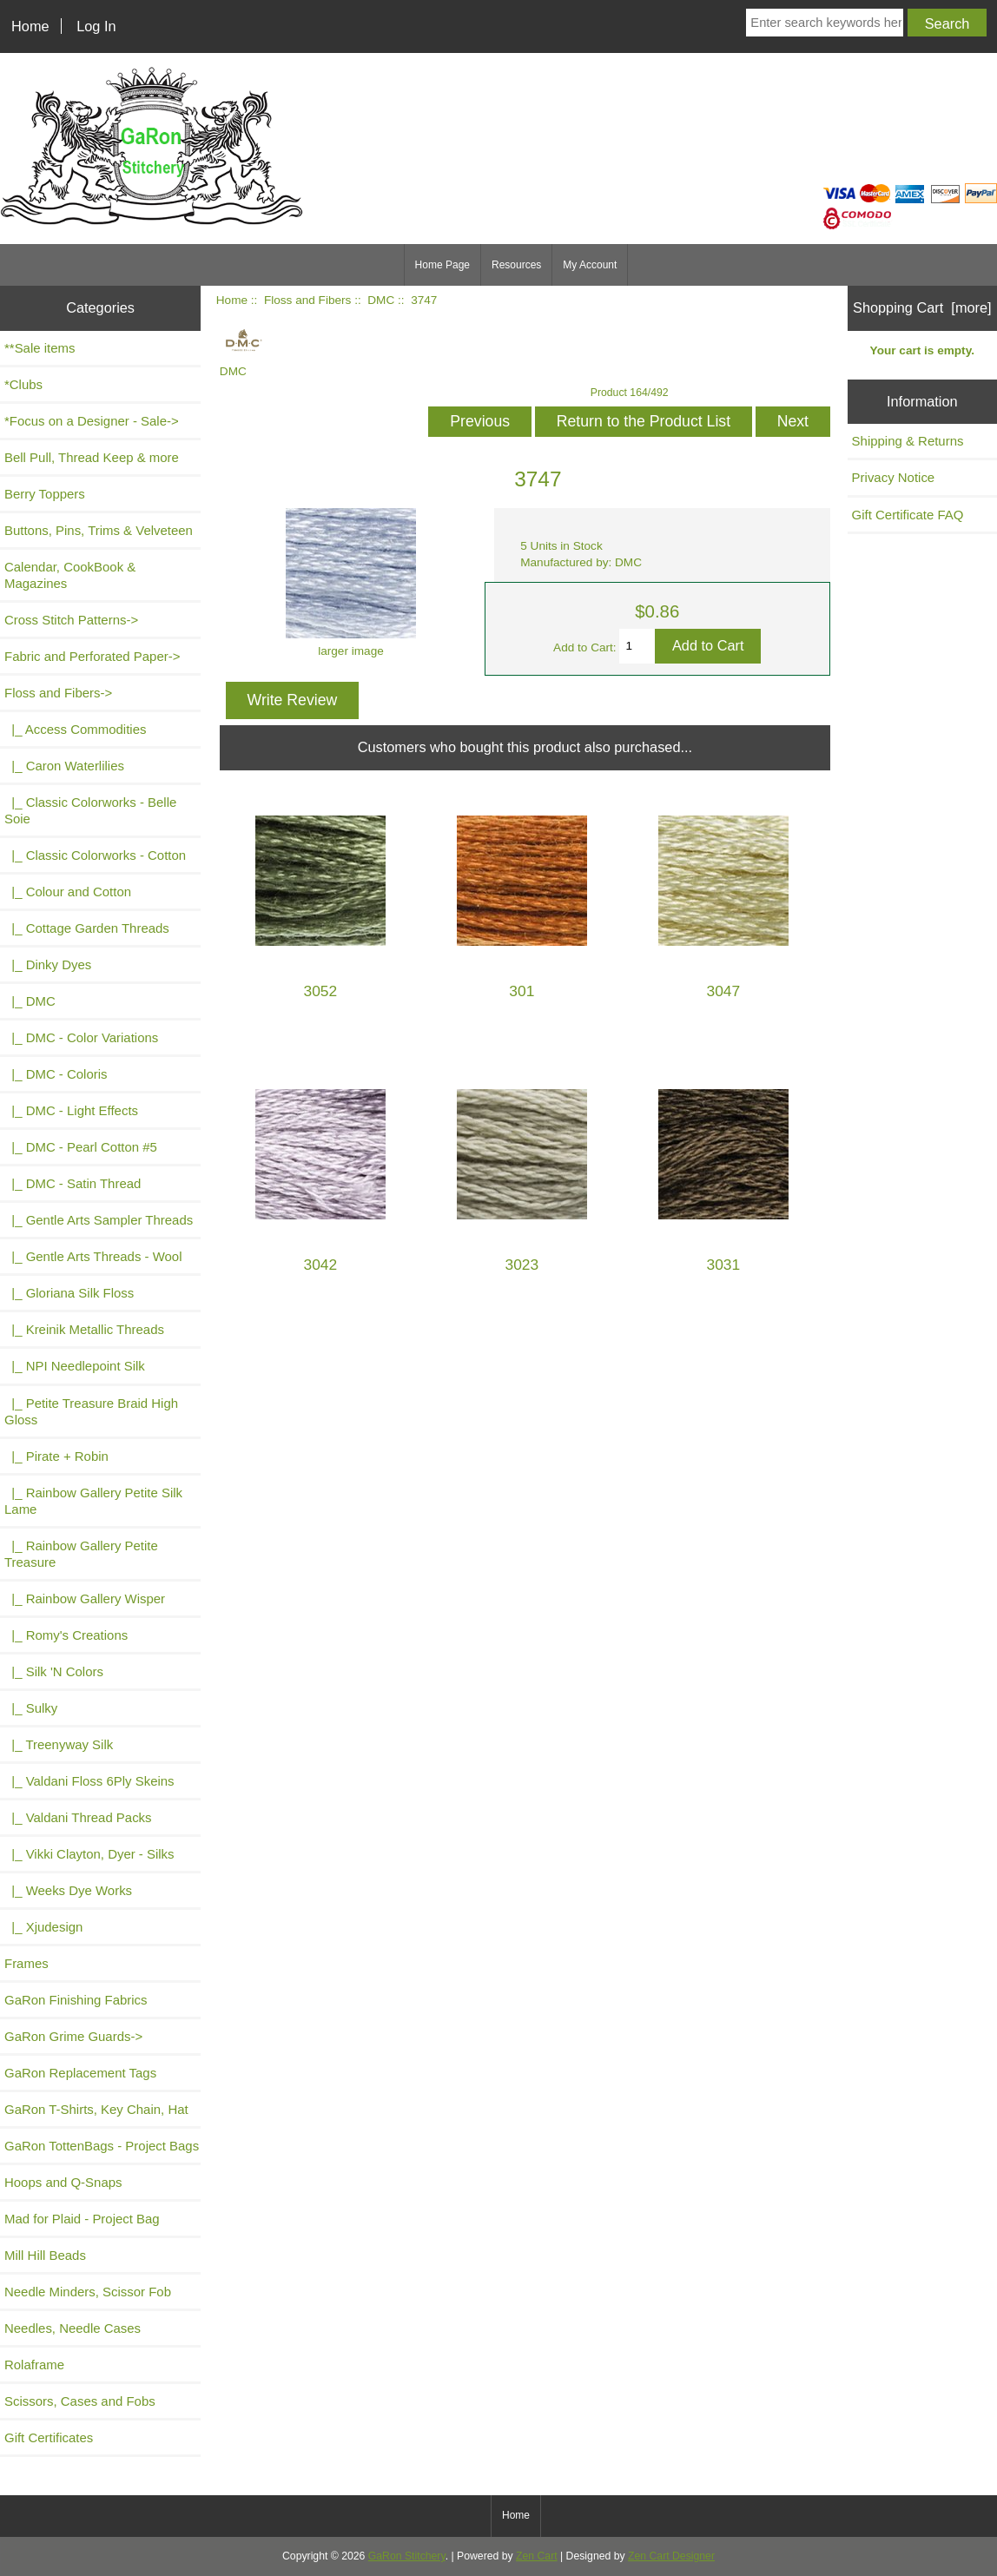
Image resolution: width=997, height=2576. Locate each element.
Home (30, 26)
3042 (320, 1265)
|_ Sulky (30, 1708)
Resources (516, 265)
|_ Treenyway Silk (58, 1744)
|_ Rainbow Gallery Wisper (84, 1598)
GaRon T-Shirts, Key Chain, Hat (96, 2109)
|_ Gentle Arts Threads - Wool (93, 1256)
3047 (724, 991)
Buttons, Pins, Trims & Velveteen (98, 530)
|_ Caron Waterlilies (64, 765)
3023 (522, 1265)
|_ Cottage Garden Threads (86, 928)
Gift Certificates (48, 2437)
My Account (590, 265)
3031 (724, 1265)
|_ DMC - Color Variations (81, 1037)
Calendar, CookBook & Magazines (69, 575)
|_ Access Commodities (75, 729)
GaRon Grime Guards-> (73, 2036)
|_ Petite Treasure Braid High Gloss (91, 1411)
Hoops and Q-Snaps (63, 2182)
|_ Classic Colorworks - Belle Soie (90, 810)
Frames (26, 1963)
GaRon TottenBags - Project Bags (101, 2145)
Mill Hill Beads (45, 2255)
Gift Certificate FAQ (908, 514)
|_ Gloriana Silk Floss (69, 1292)
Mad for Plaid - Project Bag (82, 2218)
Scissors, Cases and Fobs (79, 2401)
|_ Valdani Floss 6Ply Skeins (89, 1780)
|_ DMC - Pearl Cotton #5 (80, 1146)
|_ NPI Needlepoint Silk (74, 1365)
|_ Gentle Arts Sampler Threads (98, 1219)
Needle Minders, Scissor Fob (87, 2291)
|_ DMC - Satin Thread (72, 1183)
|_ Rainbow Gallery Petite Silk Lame (93, 1500)
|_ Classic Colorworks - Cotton (95, 855)
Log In (96, 26)
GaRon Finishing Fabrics (76, 1999)
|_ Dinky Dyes (47, 964)
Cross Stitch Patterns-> (71, 619)
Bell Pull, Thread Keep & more (91, 457)
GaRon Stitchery (407, 2556)
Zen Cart (537, 2556)
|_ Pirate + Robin (56, 1456)
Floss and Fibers (307, 300)
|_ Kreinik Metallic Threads (84, 1329)
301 (521, 991)
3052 (320, 991)
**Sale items (39, 347)
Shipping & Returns (908, 440)
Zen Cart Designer (671, 2556)
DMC (380, 300)
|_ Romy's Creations (66, 1635)
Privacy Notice (893, 477)
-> (58, 692)
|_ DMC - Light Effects (71, 1110)
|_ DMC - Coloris (56, 1074)
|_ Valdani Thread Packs (78, 1817)
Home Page (442, 265)
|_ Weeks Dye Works (68, 1890)
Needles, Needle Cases (72, 2328)
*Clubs (23, 384)
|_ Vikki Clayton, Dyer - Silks (89, 1853)
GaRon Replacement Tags (80, 2072)
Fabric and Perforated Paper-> (92, 656)
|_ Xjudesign (43, 1926)
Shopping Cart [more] (922, 307)
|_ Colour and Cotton (67, 891)
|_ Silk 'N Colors (53, 1671)
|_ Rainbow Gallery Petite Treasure (81, 1553)
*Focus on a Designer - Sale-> (91, 420)
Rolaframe (34, 2364)
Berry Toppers (44, 493)
